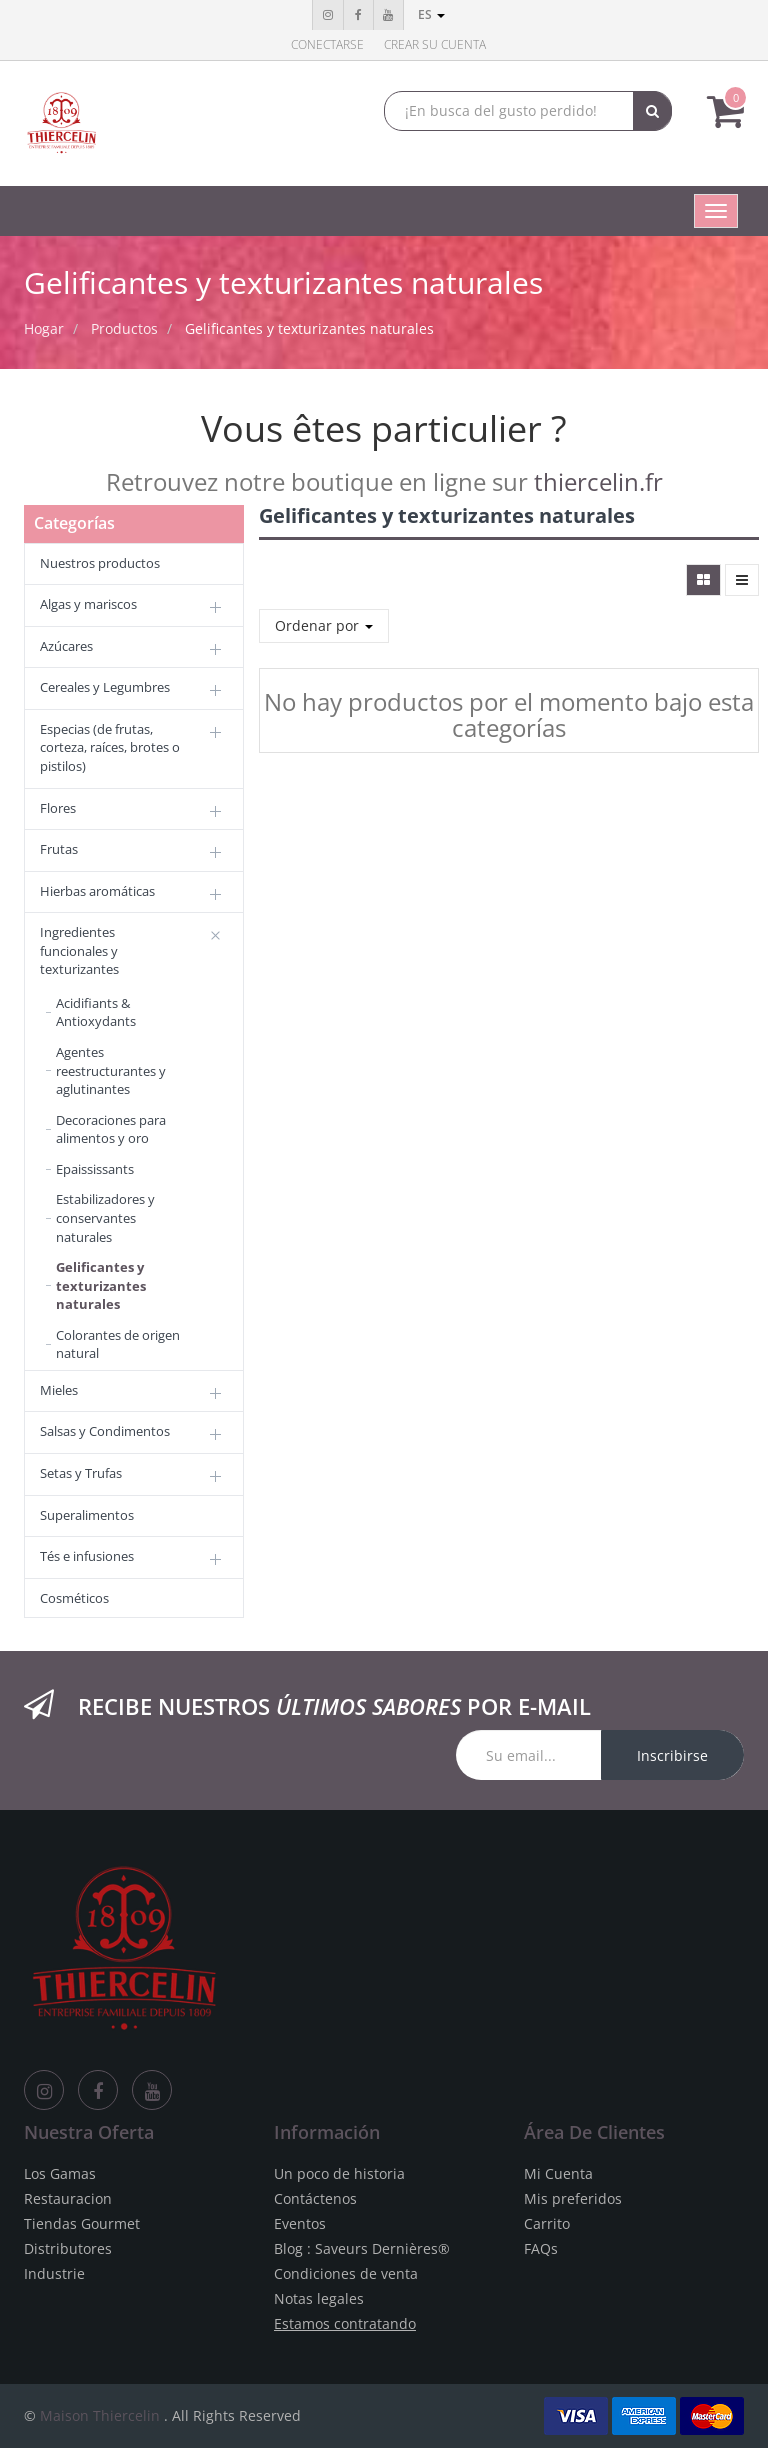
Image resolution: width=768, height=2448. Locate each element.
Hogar (44, 328)
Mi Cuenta (558, 2173)
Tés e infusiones (87, 1556)
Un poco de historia (339, 2173)
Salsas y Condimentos (105, 1431)
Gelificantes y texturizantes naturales (309, 328)
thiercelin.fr (598, 481)
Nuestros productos (100, 563)
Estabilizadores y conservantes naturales (105, 1217)
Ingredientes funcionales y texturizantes (79, 950)
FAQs (541, 2248)
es (431, 14)
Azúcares (66, 646)
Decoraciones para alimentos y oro (111, 1129)
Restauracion (68, 2198)
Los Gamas (60, 2173)
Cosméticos (74, 1598)
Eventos (300, 2223)
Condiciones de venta (346, 2273)
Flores (58, 808)
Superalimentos (87, 1515)
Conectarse (327, 44)
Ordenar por (324, 625)
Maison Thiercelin (100, 2415)
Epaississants (95, 1169)
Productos (124, 328)
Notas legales (319, 2298)
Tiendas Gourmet (82, 2223)
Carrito (547, 2223)
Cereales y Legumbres (105, 687)
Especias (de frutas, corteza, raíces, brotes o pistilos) (110, 747)
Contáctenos (315, 2198)
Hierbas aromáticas (97, 891)
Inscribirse (672, 1755)
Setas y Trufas (81, 1473)
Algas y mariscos (88, 604)
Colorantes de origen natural (118, 1344)
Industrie (54, 2273)
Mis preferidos (573, 2198)
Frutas (59, 849)
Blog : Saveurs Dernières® (362, 2248)
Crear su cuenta (435, 44)
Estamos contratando (345, 2323)
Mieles (59, 1390)
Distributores (68, 2248)
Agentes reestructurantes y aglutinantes (111, 1070)
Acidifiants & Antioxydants (96, 1012)
